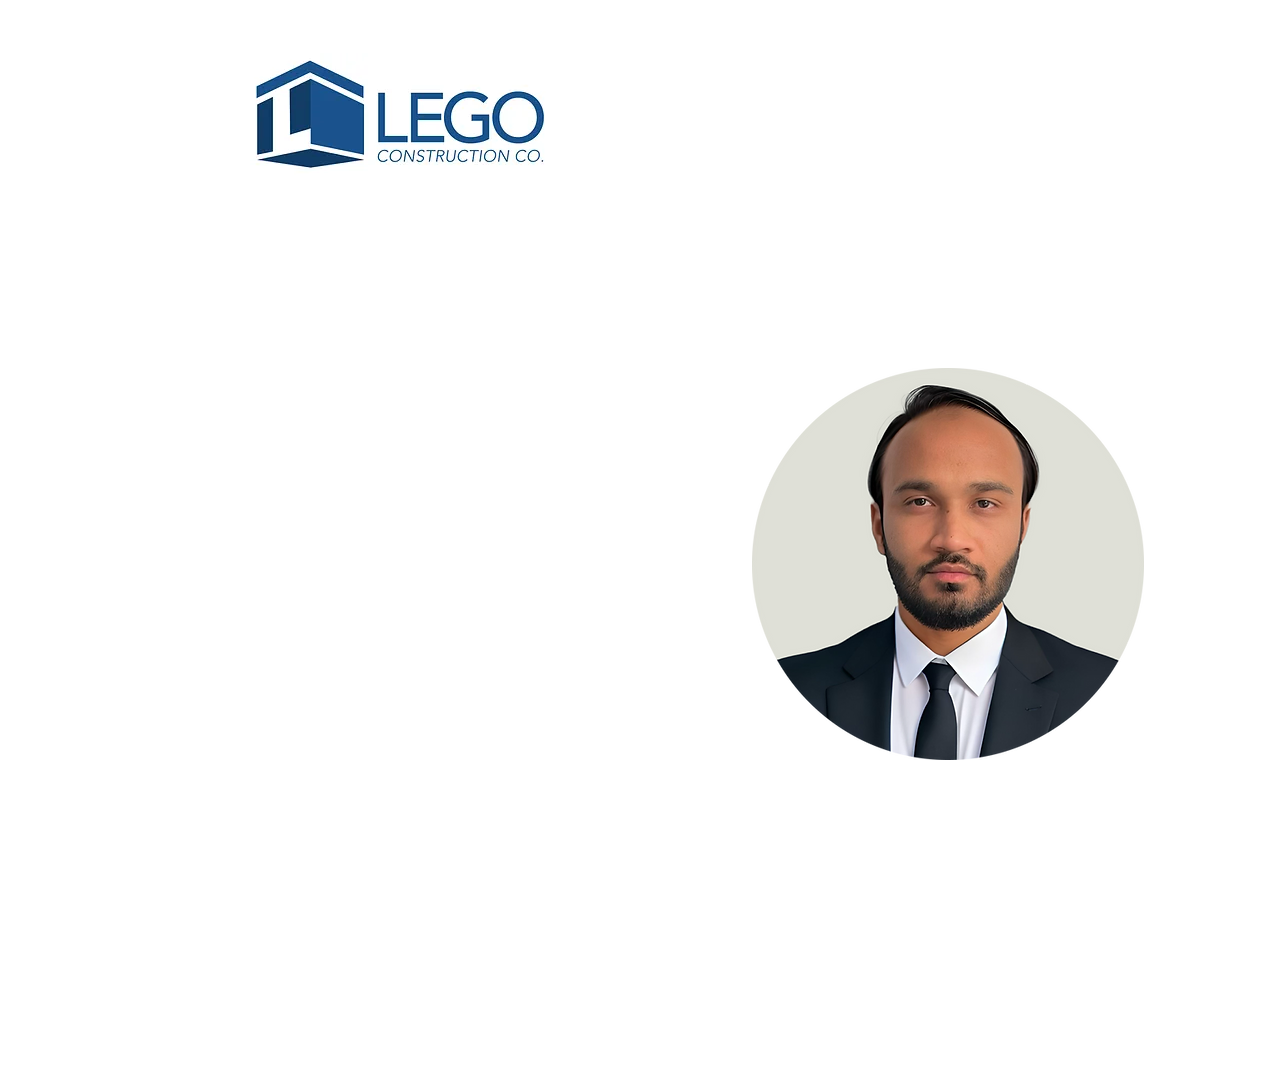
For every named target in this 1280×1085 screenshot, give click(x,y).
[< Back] (203, 332)
